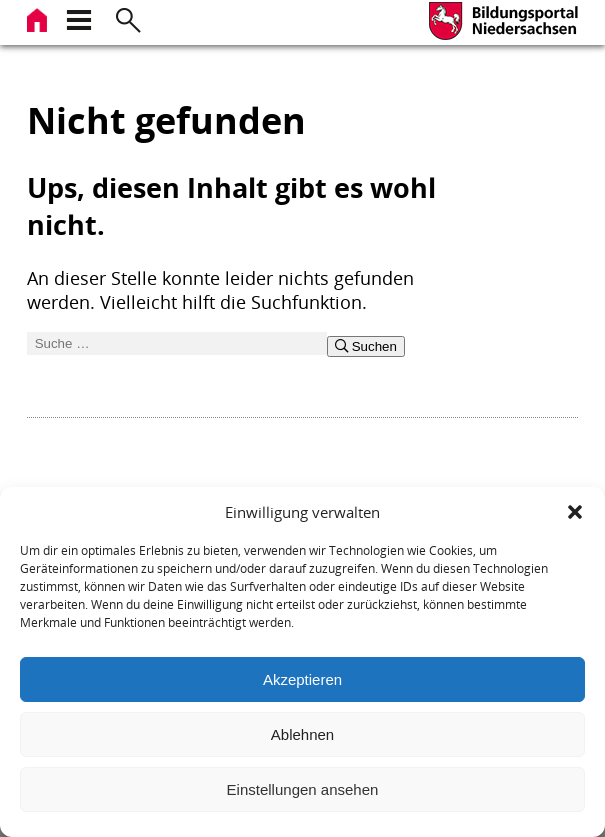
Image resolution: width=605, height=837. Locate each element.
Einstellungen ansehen (303, 789)
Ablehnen (302, 734)
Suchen (366, 346)
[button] (575, 512)
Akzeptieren (302, 679)
